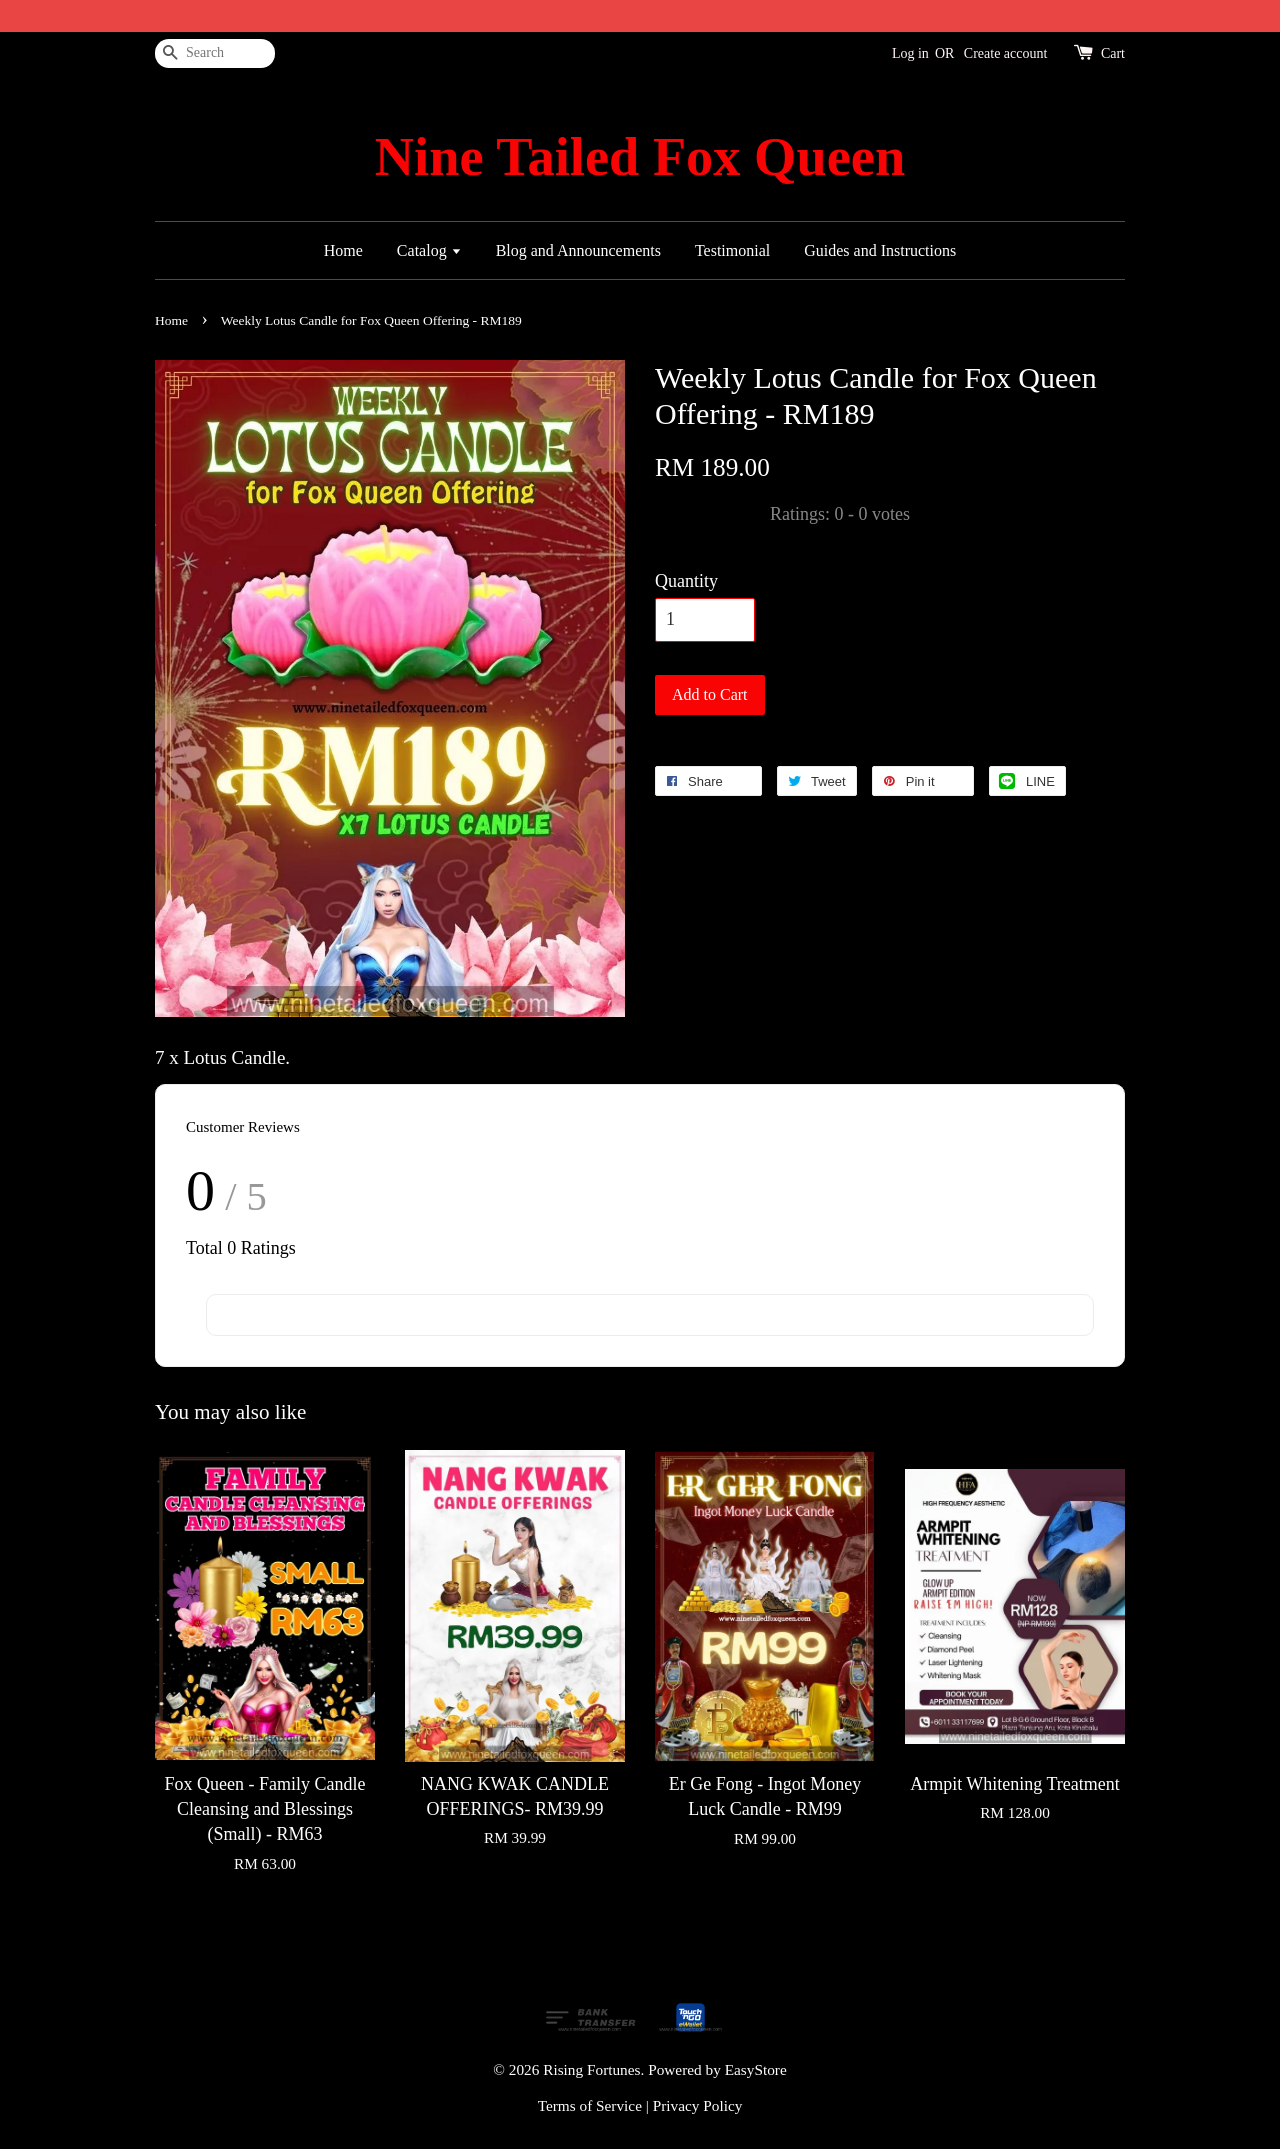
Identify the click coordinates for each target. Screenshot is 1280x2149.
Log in (910, 53)
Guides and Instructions (880, 250)
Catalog (429, 250)
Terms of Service (590, 2105)
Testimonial (732, 250)
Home (343, 250)
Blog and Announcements (578, 250)
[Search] (215, 53)
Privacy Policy (698, 2105)
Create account (1006, 53)
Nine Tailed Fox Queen (640, 157)
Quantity (686, 581)
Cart (1113, 53)
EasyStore (756, 2069)
